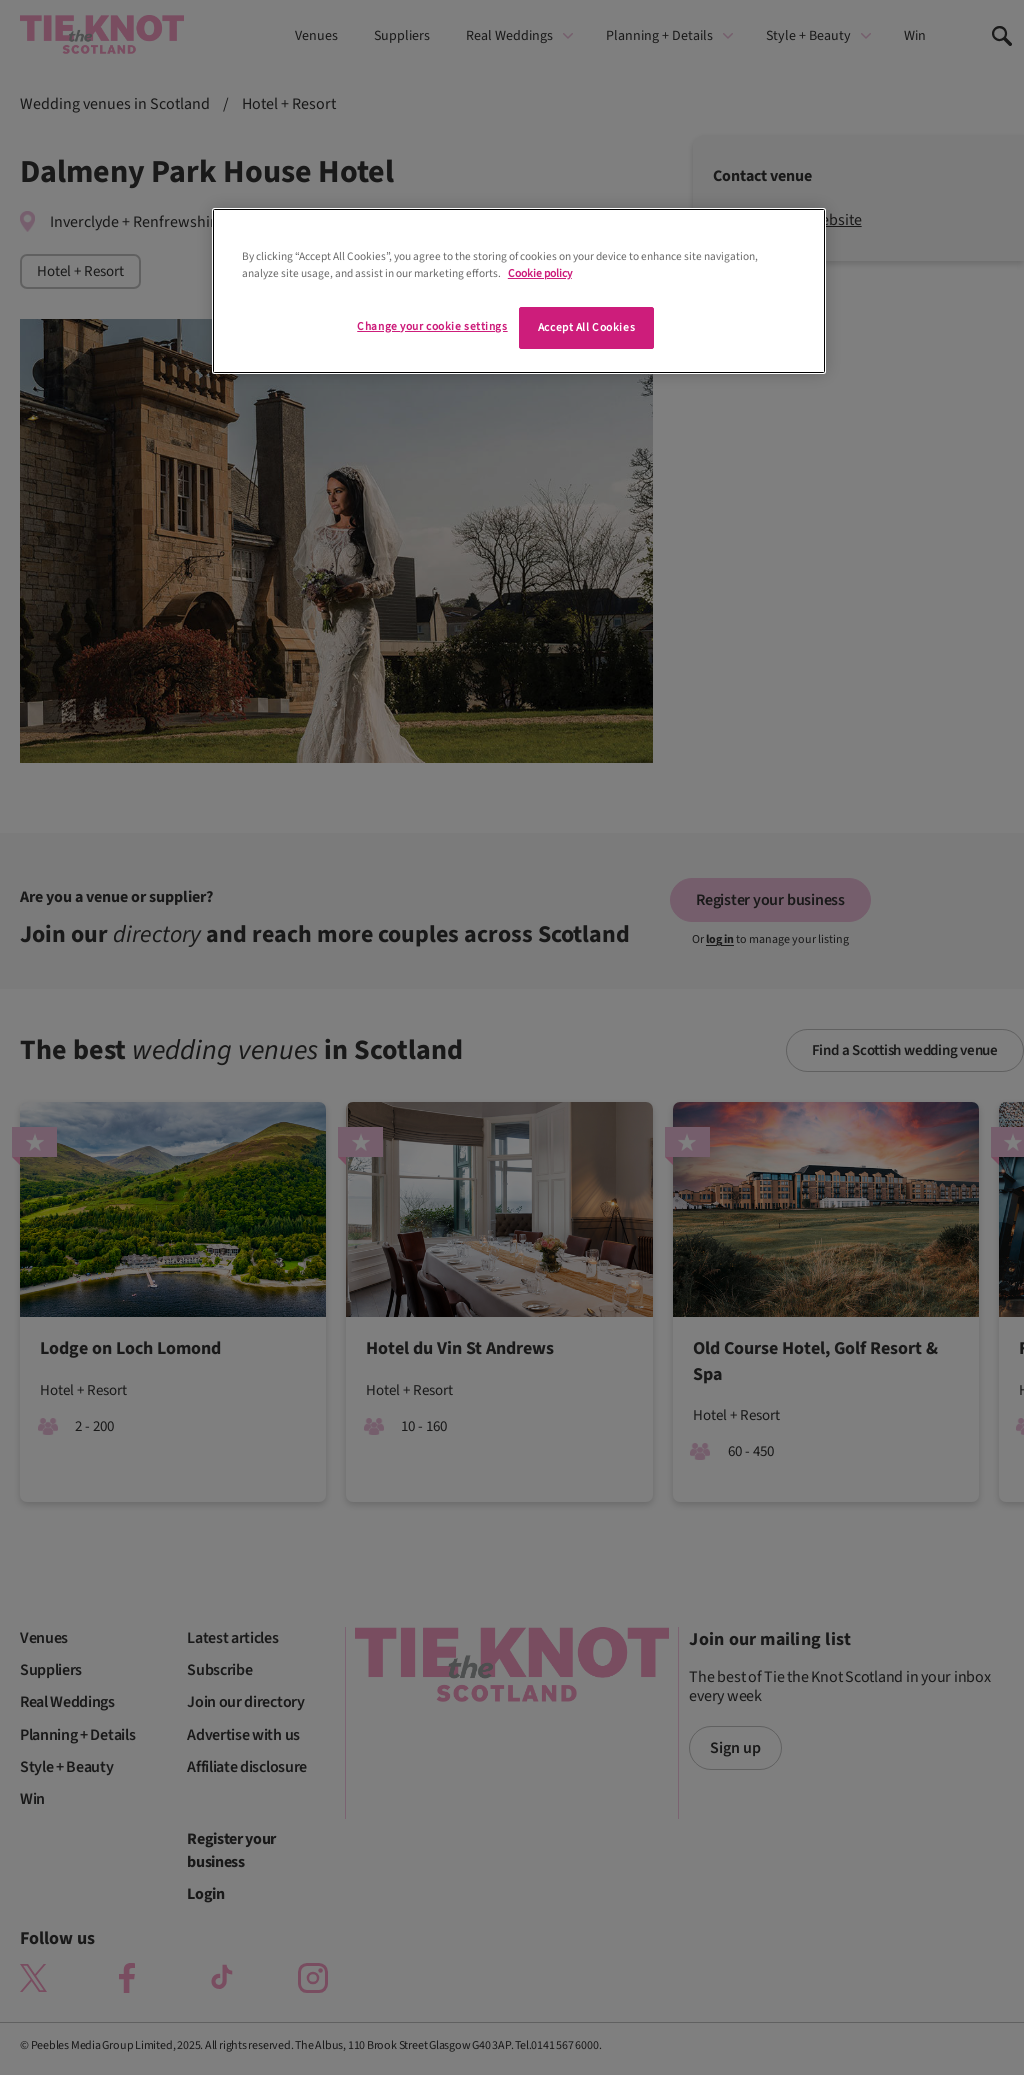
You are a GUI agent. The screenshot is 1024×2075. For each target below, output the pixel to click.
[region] (519, 291)
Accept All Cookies (586, 327)
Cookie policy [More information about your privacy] (540, 273)
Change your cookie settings (432, 326)
